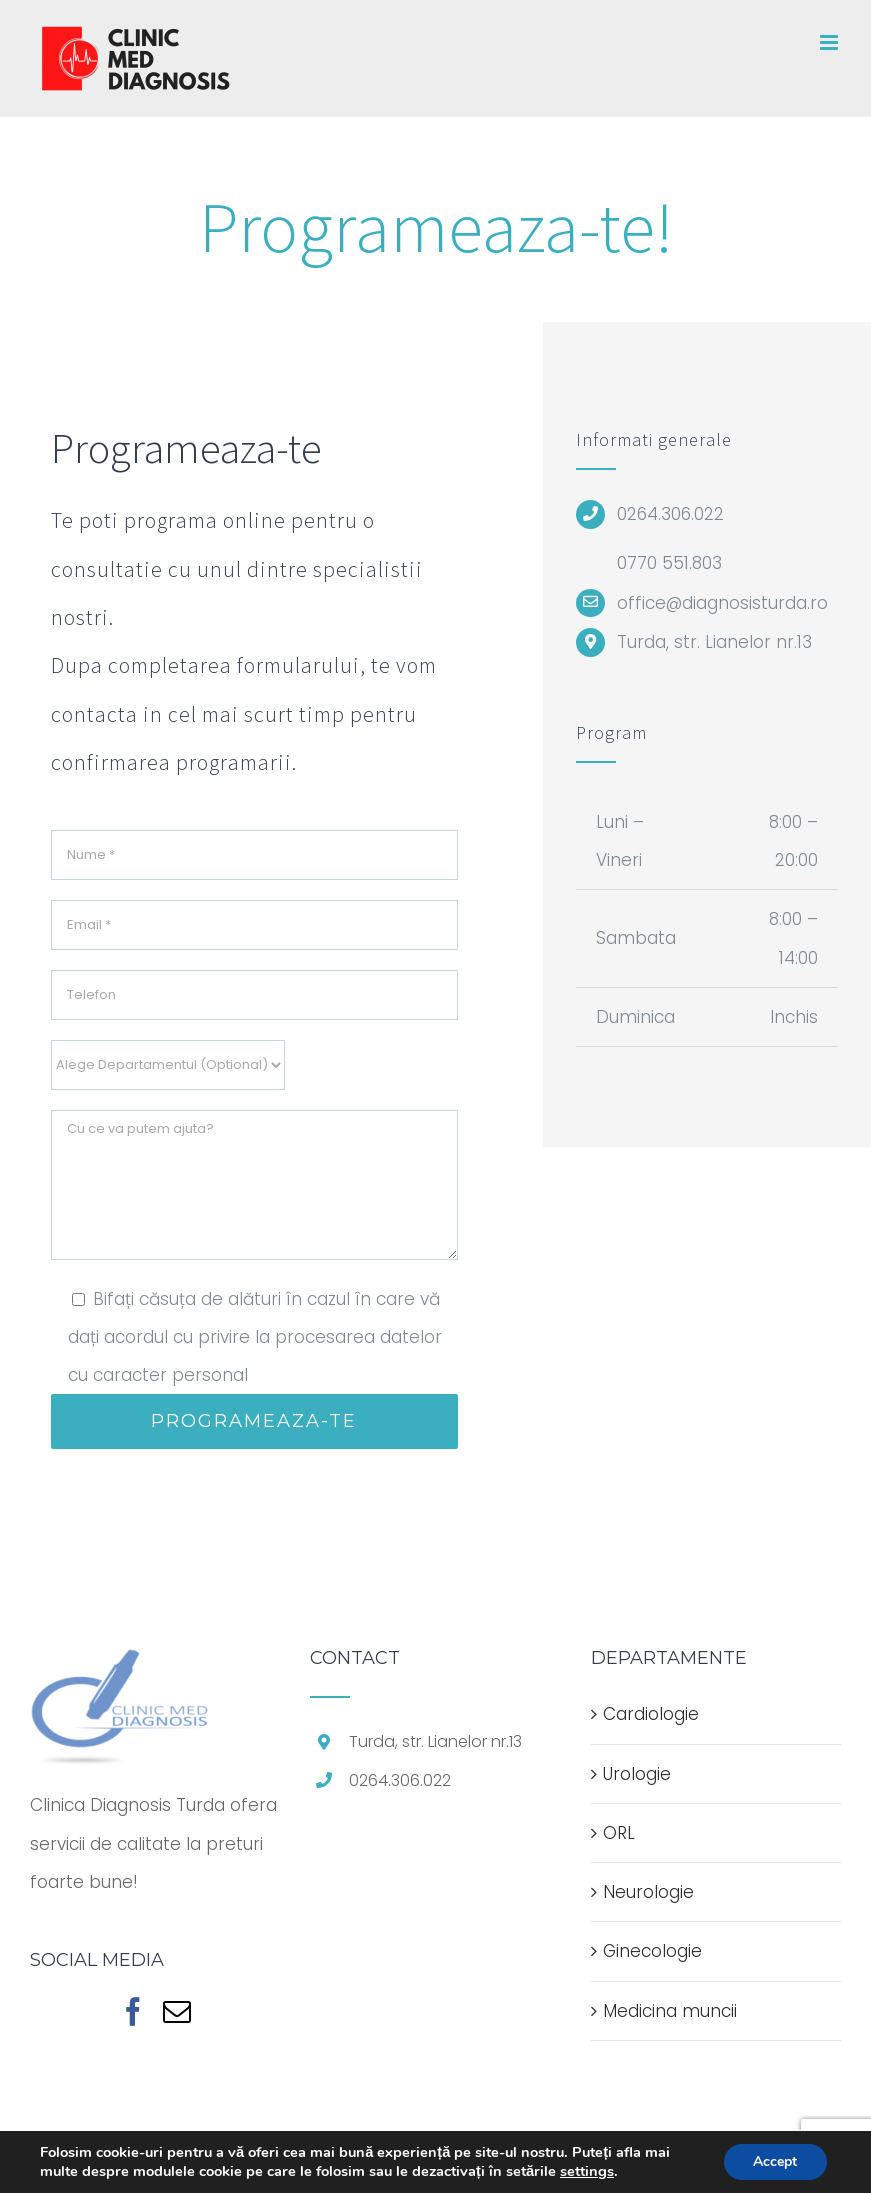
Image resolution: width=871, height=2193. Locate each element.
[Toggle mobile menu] (830, 42)
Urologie (637, 1774)
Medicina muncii (670, 2011)
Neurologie (648, 1892)
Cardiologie (651, 1714)
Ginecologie (652, 1951)
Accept (775, 2161)
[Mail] (177, 2012)
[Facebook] (133, 2012)
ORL (619, 1833)
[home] (119, 1668)
